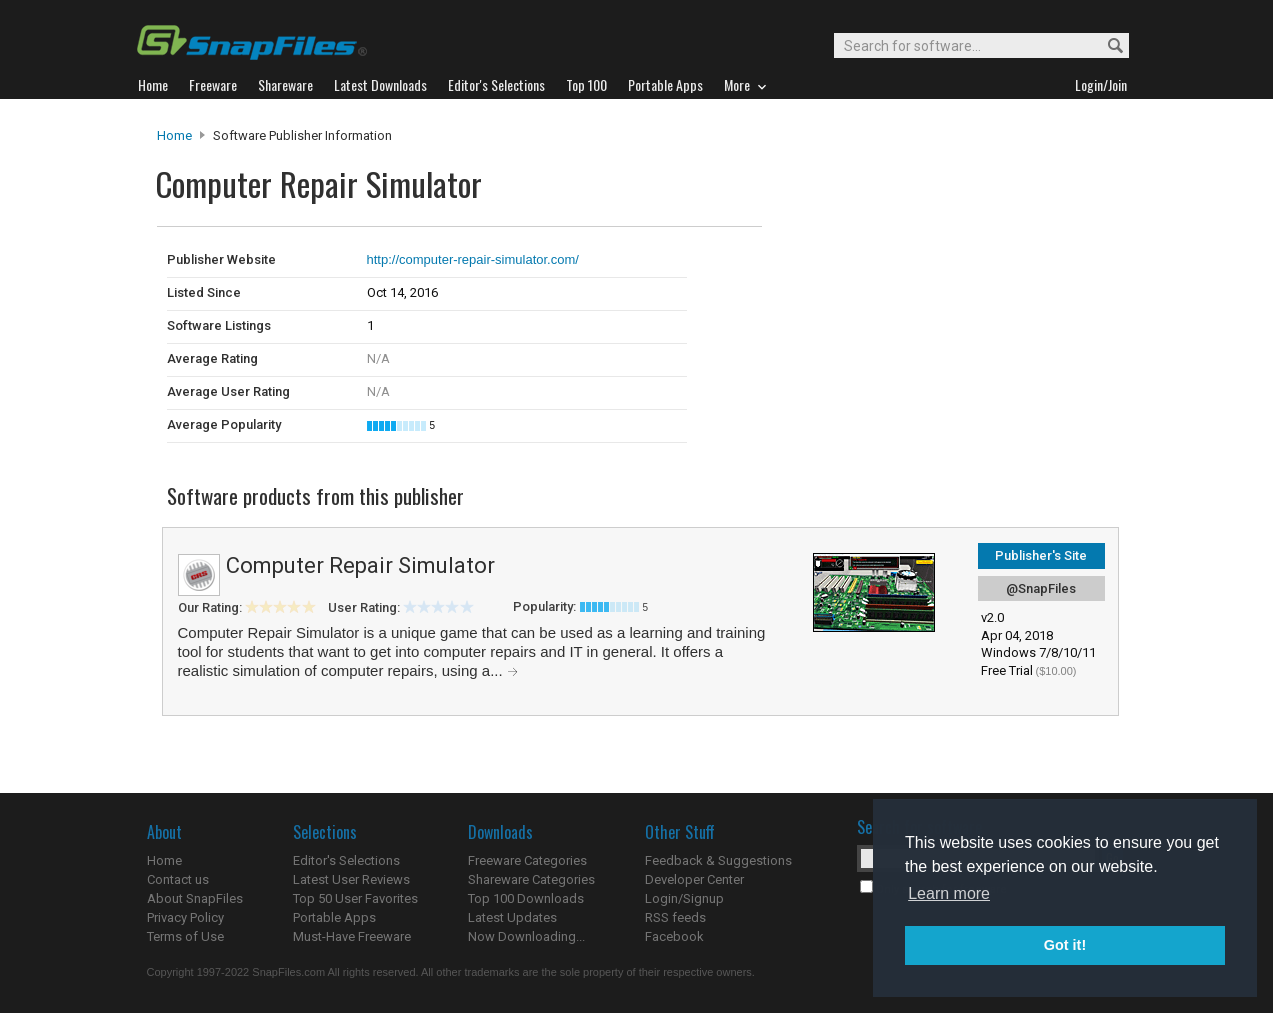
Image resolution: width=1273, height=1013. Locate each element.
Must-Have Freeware (352, 936)
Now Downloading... (526, 936)
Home (174, 135)
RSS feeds (675, 917)
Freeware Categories (527, 860)
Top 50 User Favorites (355, 898)
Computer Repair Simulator (360, 565)
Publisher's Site (1041, 555)
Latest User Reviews (351, 879)
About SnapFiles (195, 898)
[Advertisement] (897, 268)
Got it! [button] (1065, 945)
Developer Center (694, 879)
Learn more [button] (949, 893)
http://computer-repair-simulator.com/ (473, 259)
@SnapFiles (1041, 588)
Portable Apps (334, 917)
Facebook (674, 936)
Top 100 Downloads (526, 898)
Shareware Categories (531, 879)
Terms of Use (185, 936)
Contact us (178, 879)
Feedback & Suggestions (718, 860)
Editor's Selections (346, 860)
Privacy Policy (185, 917)
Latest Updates (512, 917)
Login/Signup (684, 898)
